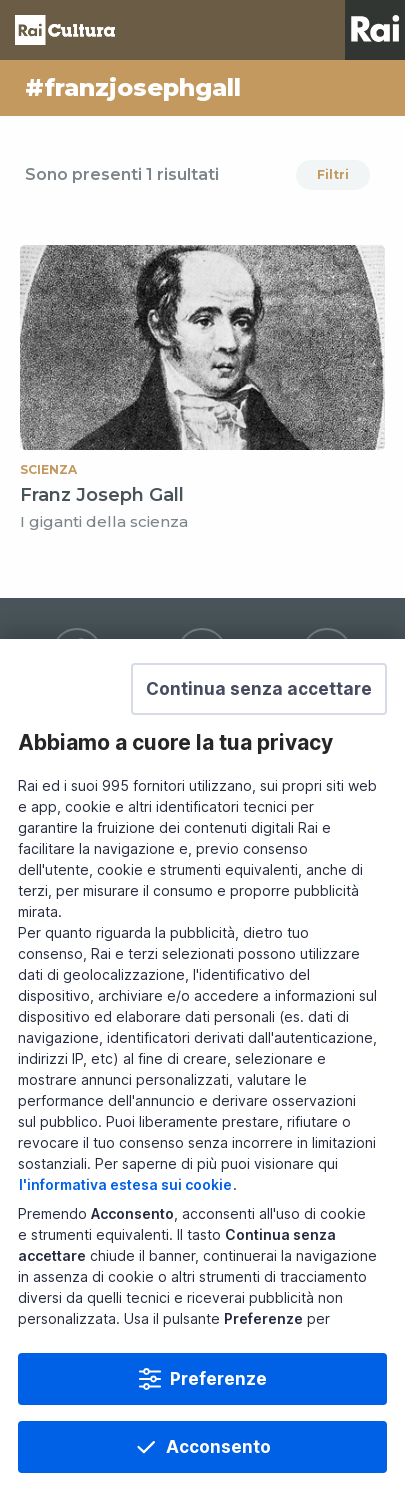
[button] (259, 730)
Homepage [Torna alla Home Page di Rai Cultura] (65, 30)
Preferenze (218, 1420)
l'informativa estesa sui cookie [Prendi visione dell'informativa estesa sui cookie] (125, 1225)
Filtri (333, 174)
